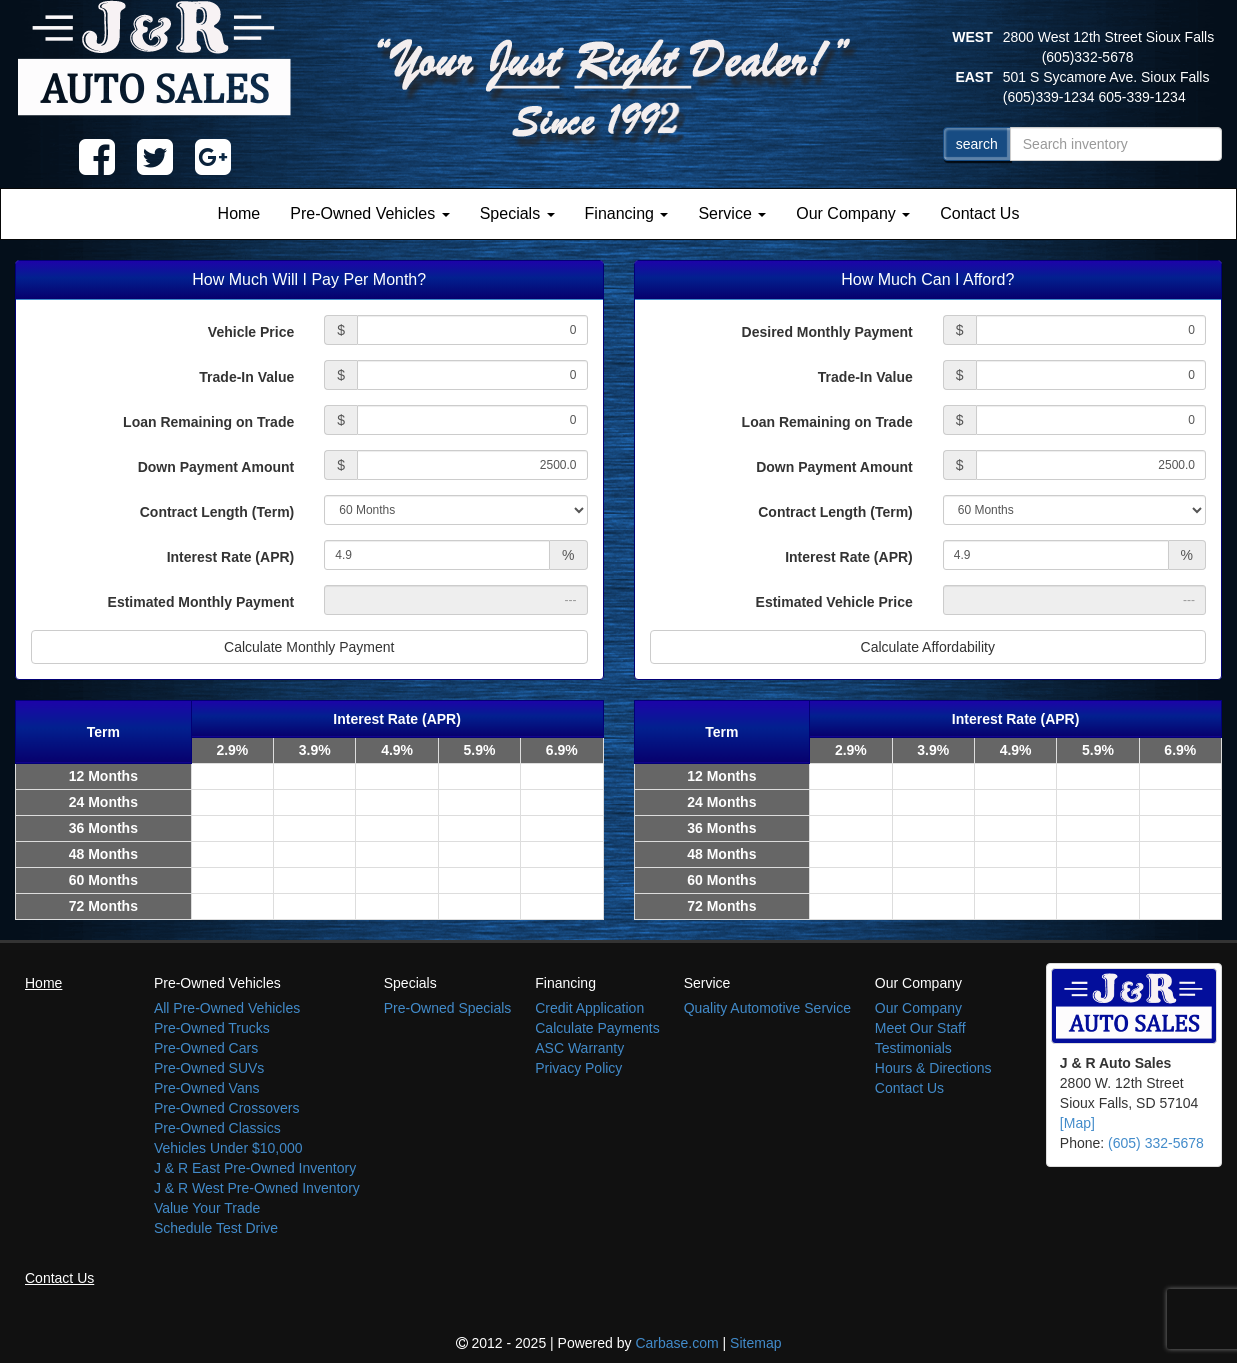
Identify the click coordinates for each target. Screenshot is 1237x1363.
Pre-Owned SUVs (209, 1068)
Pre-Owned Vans (207, 1088)
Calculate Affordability (928, 647)
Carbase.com (676, 1343)
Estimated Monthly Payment (201, 602)
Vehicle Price (251, 332)
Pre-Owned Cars (206, 1048)
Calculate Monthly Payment (309, 647)
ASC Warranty (579, 1048)
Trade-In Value (246, 377)
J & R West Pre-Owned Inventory (257, 1188)
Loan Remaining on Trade (208, 422)
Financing (627, 213)
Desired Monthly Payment (827, 332)
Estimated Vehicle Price (834, 602)
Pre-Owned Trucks (212, 1028)
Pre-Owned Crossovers (227, 1108)
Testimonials (913, 1048)
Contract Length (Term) (217, 512)
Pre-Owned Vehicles (369, 213)
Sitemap (755, 1343)
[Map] (1077, 1123)
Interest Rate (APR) (231, 557)
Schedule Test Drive (216, 1228)
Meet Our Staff (920, 1028)
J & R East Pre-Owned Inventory (255, 1168)
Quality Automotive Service (767, 1008)
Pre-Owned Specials (448, 1008)
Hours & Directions (933, 1068)
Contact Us (979, 213)
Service (732, 213)
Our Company (853, 213)
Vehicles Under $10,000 (228, 1148)
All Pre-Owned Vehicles (227, 1008)
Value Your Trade (207, 1208)
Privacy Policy (578, 1068)
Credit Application (589, 1008)
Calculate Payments (597, 1028)
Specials (517, 213)
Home (239, 213)
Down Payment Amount (216, 467)
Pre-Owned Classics (217, 1128)
